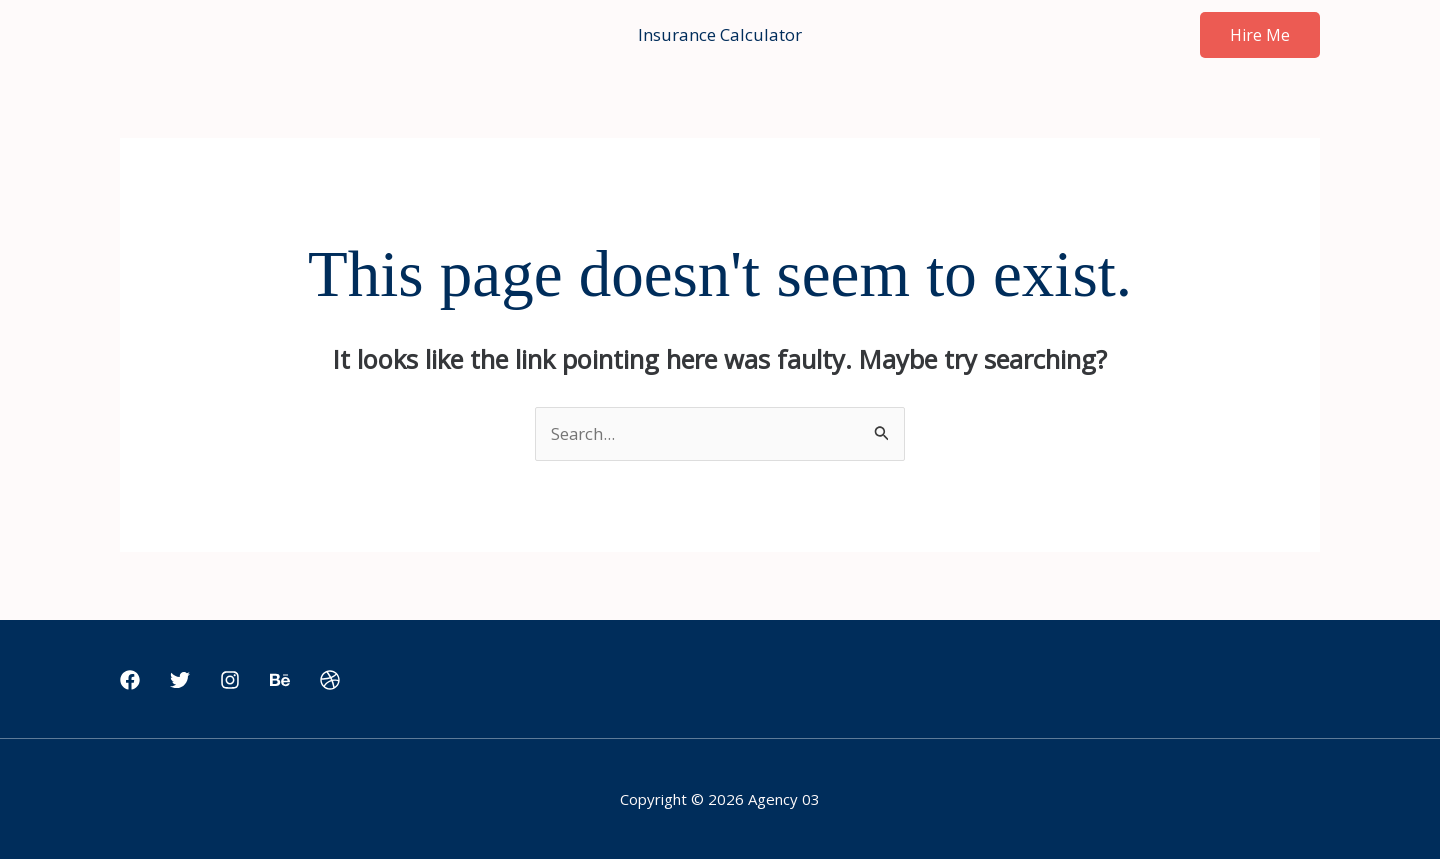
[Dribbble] (330, 681)
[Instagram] (230, 681)
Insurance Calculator (720, 34)
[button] (1260, 35)
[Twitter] (180, 681)
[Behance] (280, 681)
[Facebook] (130, 681)
